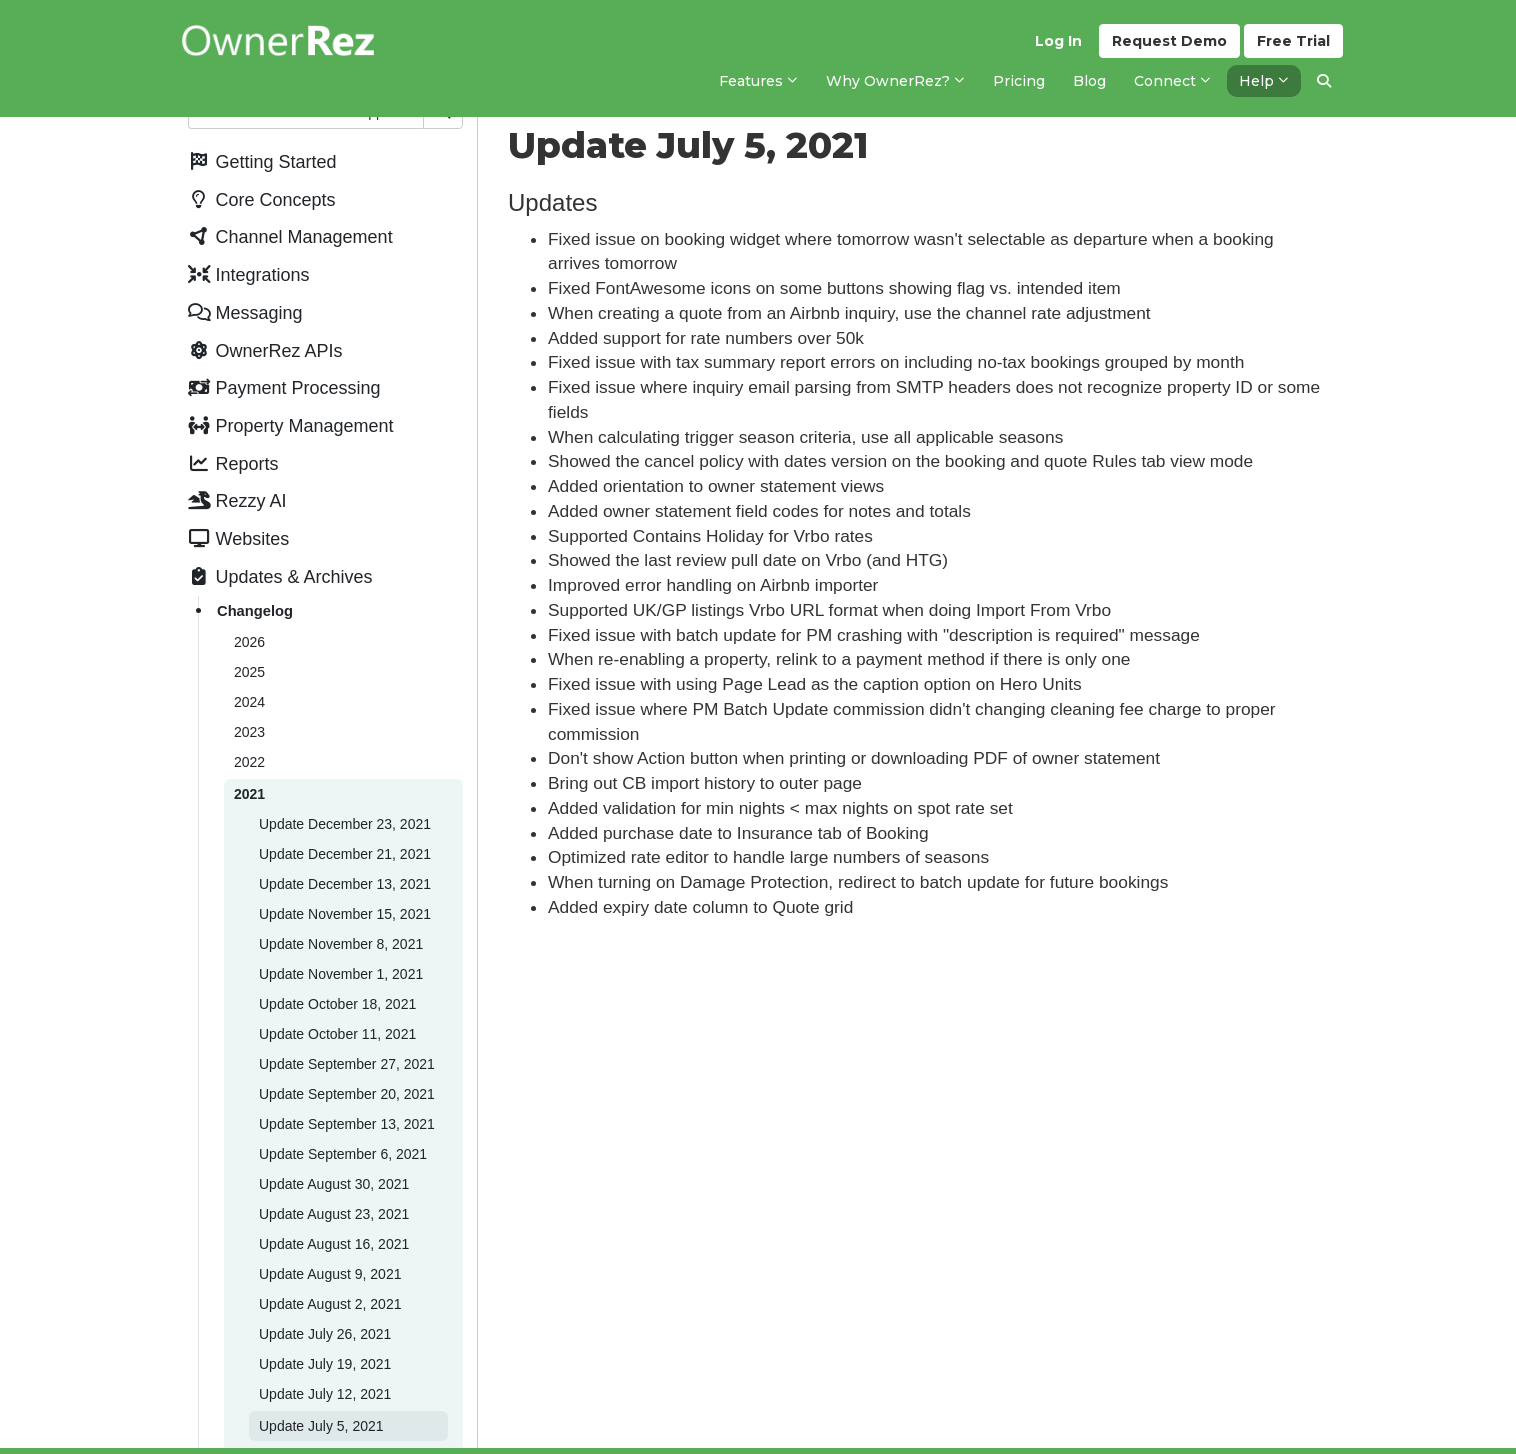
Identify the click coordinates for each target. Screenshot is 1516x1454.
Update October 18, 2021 (337, 1004)
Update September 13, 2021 (347, 1124)
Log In (1058, 41)
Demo (1169, 41)
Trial (1293, 41)
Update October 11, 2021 (337, 1034)
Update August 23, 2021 (334, 1214)
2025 (249, 672)
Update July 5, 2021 (321, 1426)
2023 (249, 732)
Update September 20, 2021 (347, 1094)
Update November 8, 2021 (341, 944)
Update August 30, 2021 (334, 1184)
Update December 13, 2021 (345, 884)
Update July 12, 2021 (325, 1394)
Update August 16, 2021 (334, 1244)
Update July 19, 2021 (325, 1364)
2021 (249, 794)
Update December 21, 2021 (345, 854)
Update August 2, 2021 (330, 1304)
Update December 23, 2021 (345, 824)
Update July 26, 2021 (325, 1334)
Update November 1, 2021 (341, 974)
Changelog (255, 611)
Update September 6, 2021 (343, 1154)
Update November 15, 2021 (345, 914)
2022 (249, 762)
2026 (249, 642)
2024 (249, 702)
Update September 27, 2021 (347, 1064)
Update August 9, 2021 (330, 1274)
